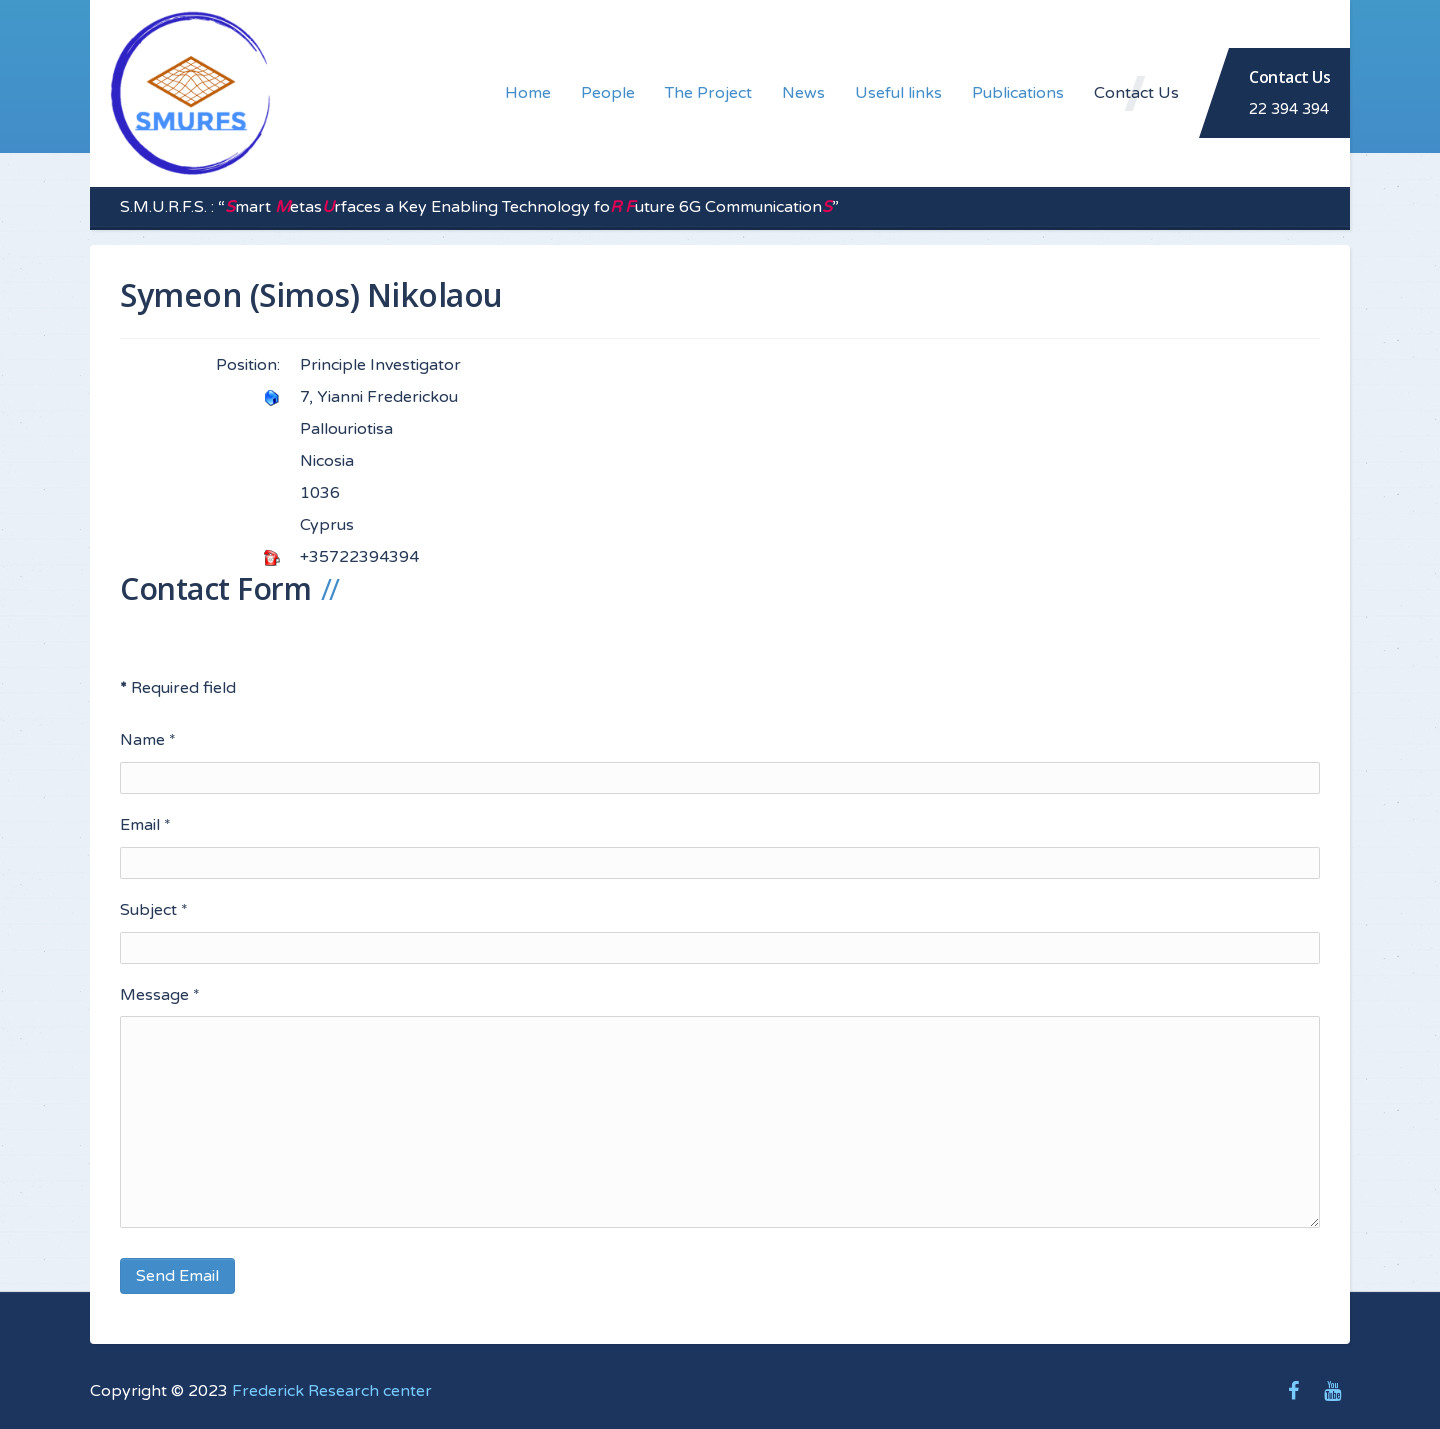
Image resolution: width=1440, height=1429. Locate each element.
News (803, 93)
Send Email (177, 1276)
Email (145, 825)
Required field (178, 688)
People (608, 93)
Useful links (898, 93)
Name (148, 740)
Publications (1018, 93)
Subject (154, 910)
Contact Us (1136, 93)
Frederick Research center (332, 1391)
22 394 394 (1289, 109)
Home (528, 93)
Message (160, 995)
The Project (708, 93)
